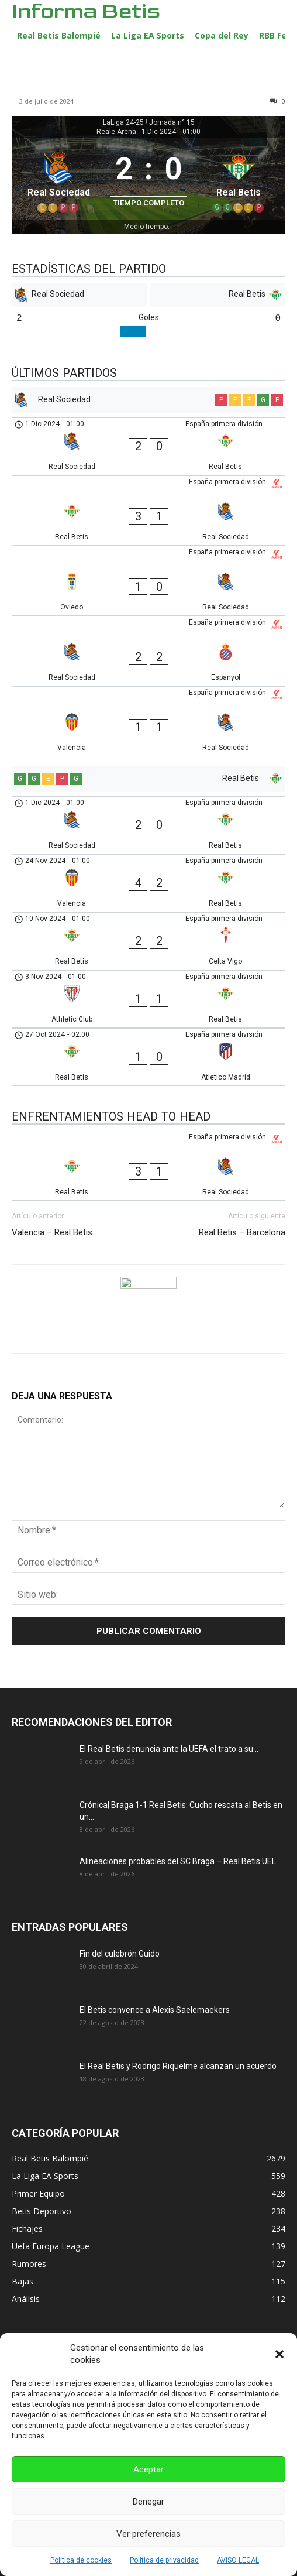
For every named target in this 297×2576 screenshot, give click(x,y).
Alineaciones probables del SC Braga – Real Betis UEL (178, 1861)
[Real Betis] (238, 179)
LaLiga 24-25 (123, 122)
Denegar (148, 2501)
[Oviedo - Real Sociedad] (148, 580)
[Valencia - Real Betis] (148, 883)
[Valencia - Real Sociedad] (148, 721)
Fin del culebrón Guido (120, 1953)
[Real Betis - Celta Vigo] (148, 941)
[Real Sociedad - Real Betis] (148, 446)
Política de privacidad (164, 2560)
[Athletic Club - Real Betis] (148, 999)
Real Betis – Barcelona (242, 1232)
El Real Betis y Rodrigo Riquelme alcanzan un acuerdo (178, 2066)
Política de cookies (81, 2560)
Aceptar (148, 2469)
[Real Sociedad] (58, 179)
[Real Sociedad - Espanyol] (148, 651)
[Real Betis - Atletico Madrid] (148, 1057)
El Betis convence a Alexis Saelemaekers (155, 2010)
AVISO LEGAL (238, 2560)
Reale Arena (116, 132)
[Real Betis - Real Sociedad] (148, 510)
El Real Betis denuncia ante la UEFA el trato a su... (169, 1748)
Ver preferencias (148, 2534)
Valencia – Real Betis (52, 1232)
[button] (279, 2354)
